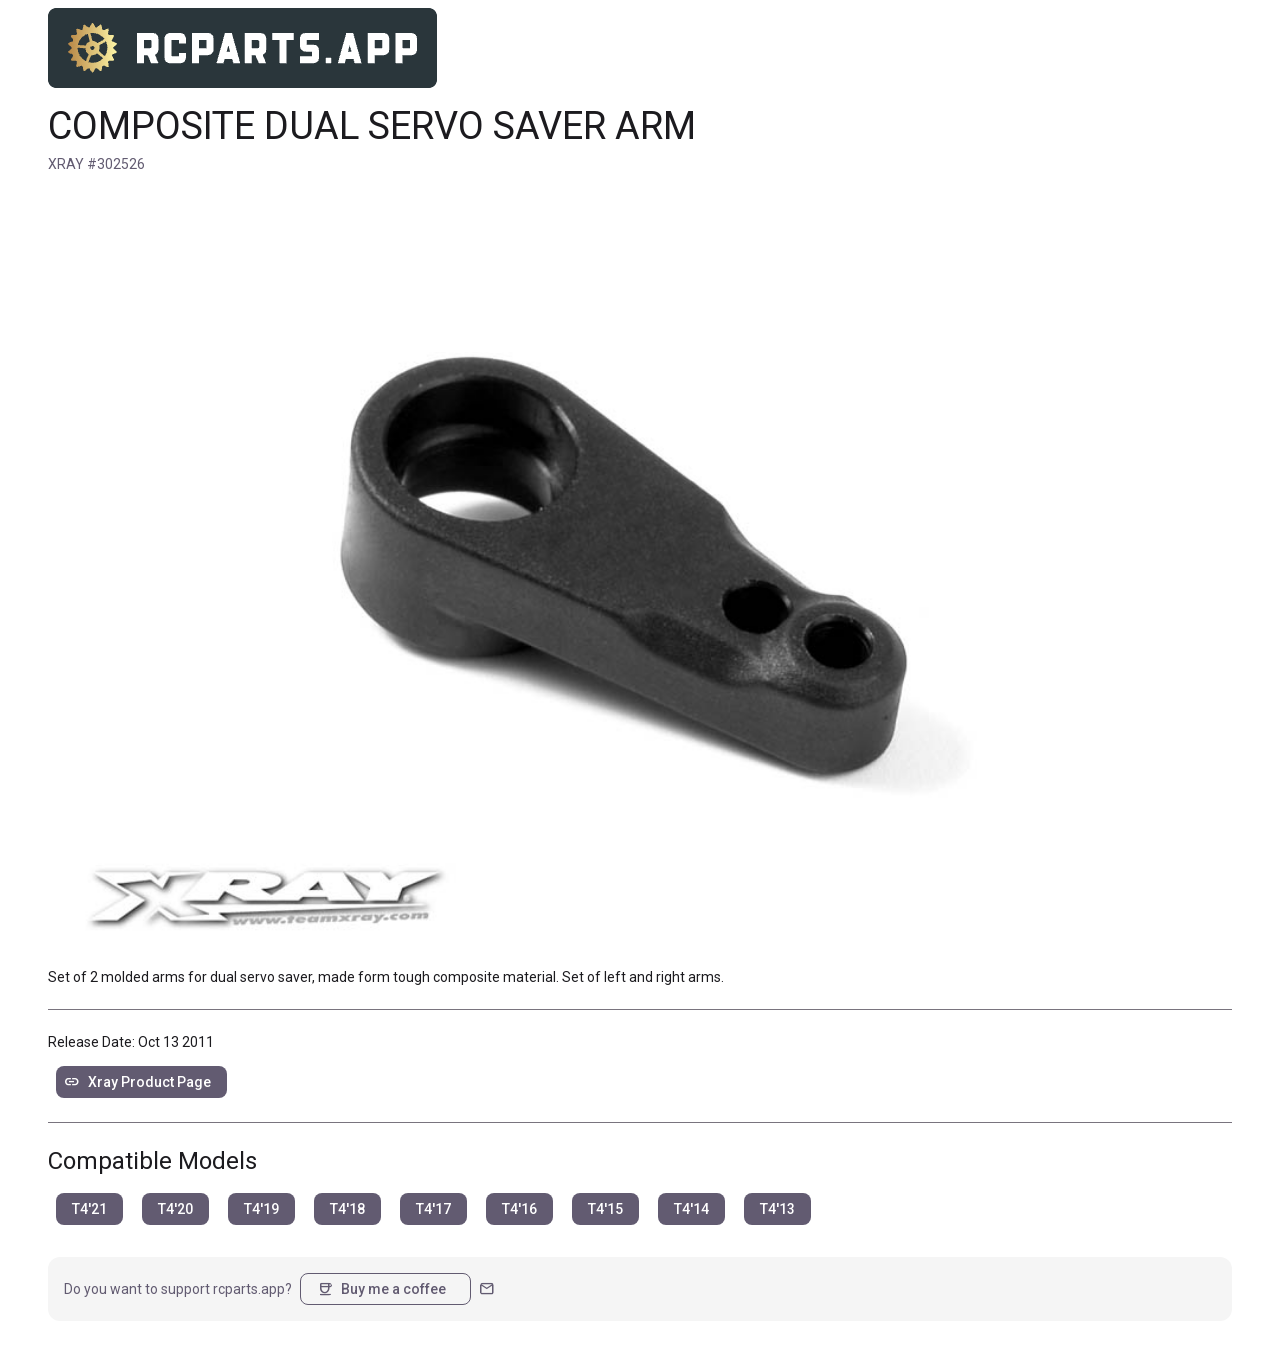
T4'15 (605, 1209)
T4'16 (519, 1209)
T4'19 (261, 1209)
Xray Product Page (137, 1082)
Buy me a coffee (381, 1289)
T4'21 (89, 1209)
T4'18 (347, 1209)
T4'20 (175, 1209)
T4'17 (433, 1209)
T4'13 (777, 1209)
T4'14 (691, 1209)
